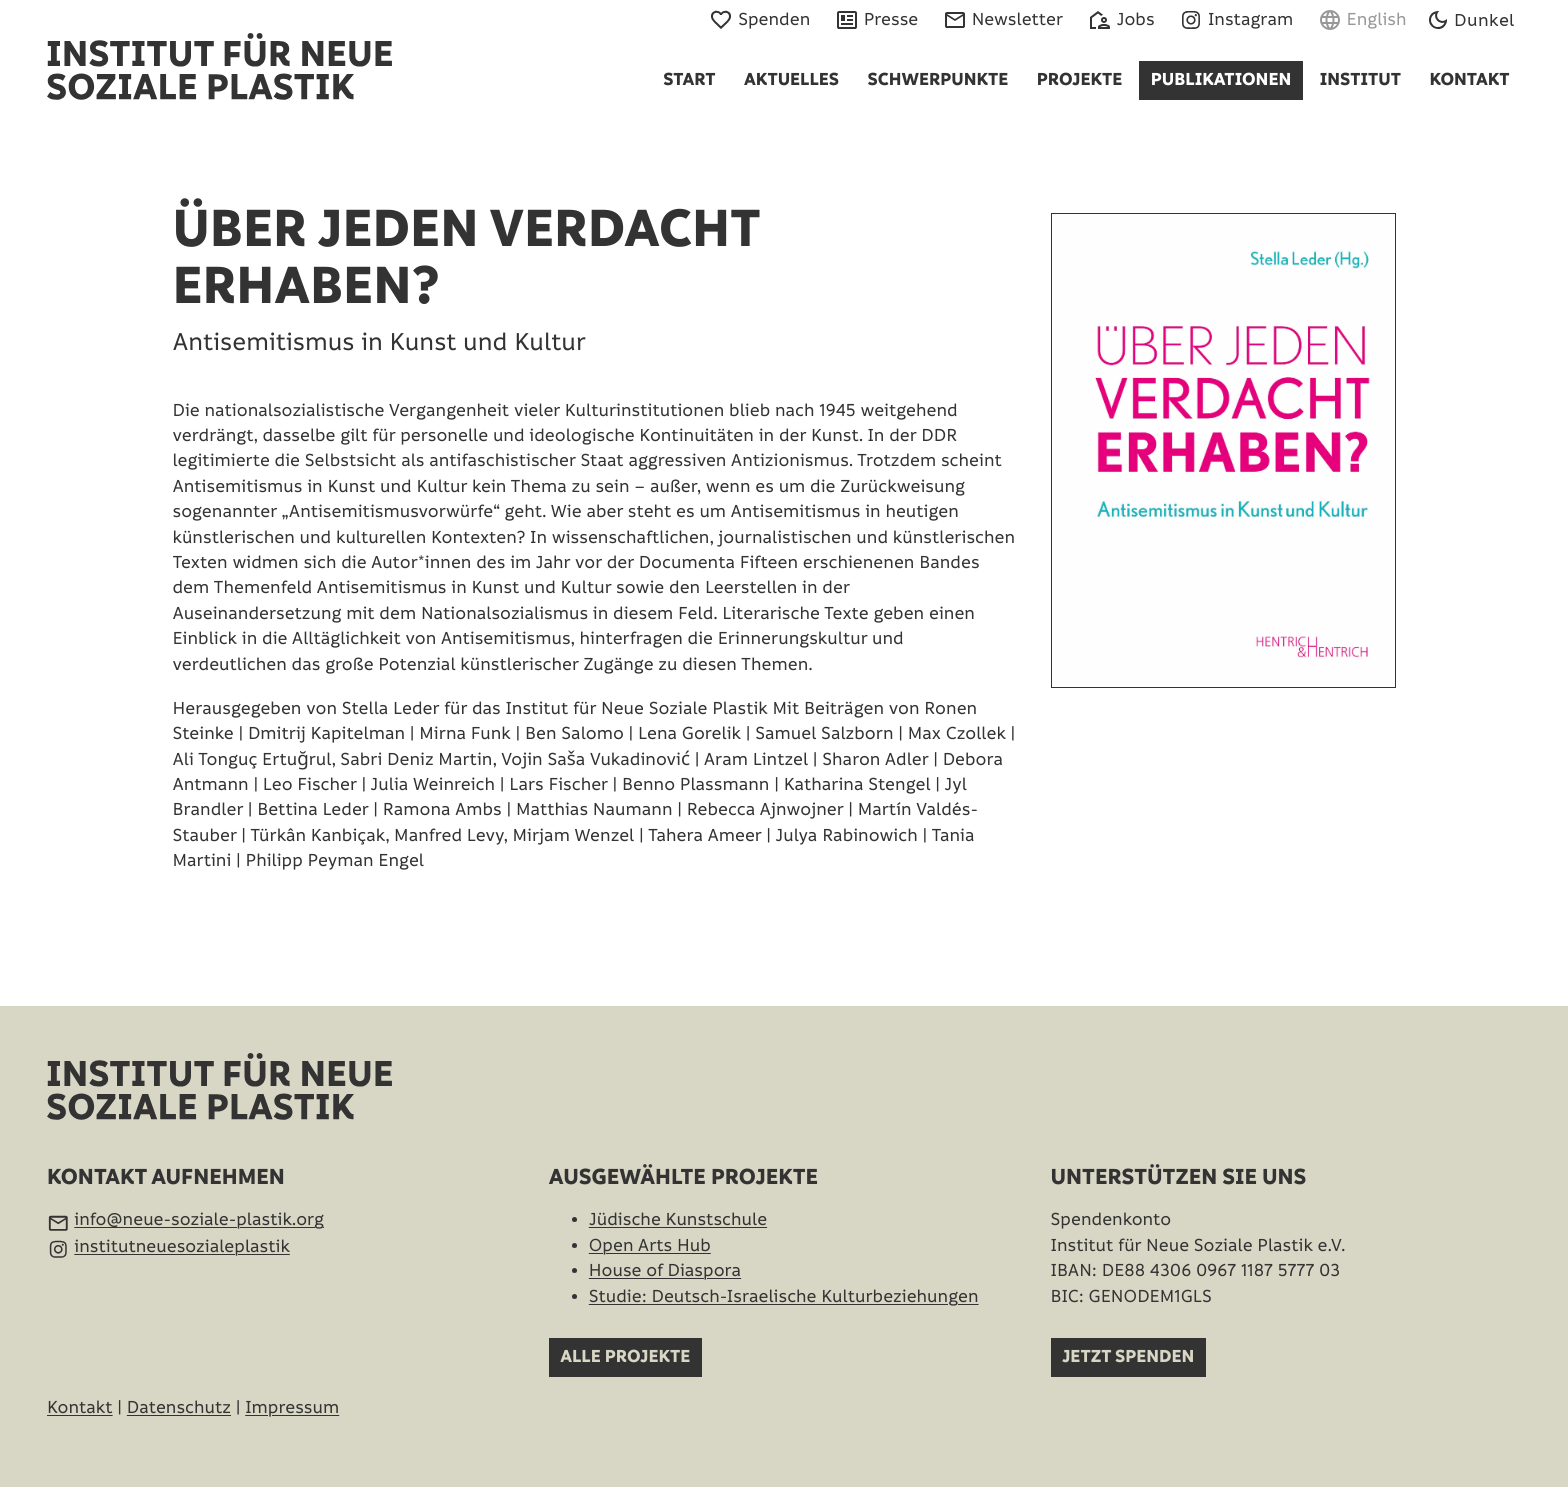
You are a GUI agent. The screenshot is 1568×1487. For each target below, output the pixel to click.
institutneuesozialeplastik (182, 1247)
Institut (1360, 80)
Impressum (292, 1408)
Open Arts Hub (650, 1246)
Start (689, 80)
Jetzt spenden (1128, 1357)
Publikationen (1221, 80)
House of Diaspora (665, 1271)
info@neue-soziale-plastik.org (199, 1220)
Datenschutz (179, 1408)
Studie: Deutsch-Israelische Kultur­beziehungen (784, 1297)
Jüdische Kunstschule (678, 1220)
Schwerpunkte (938, 80)
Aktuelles (791, 80)
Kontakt (1469, 80)
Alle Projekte (625, 1357)
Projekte (1080, 80)
